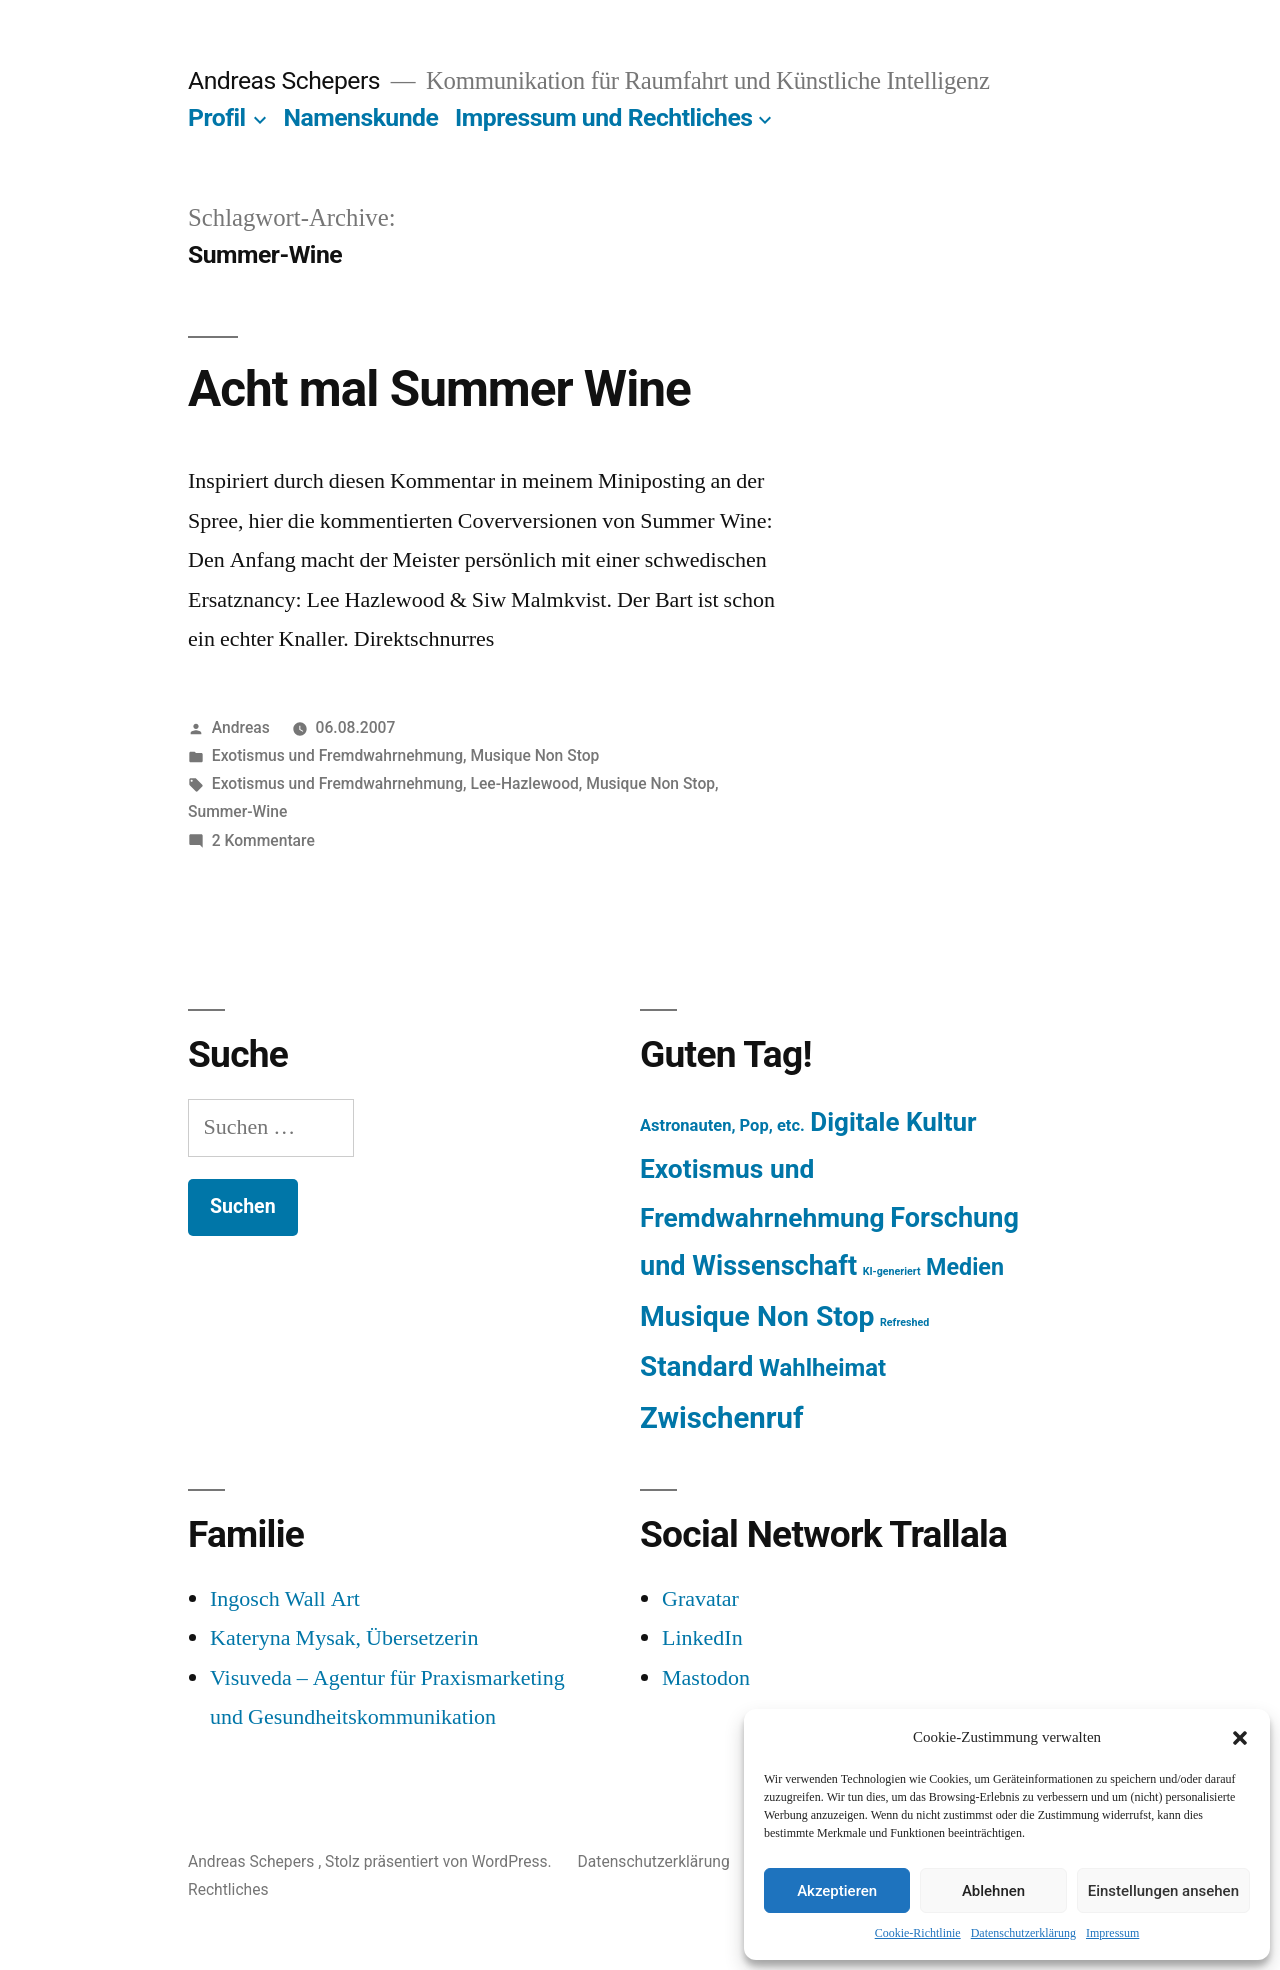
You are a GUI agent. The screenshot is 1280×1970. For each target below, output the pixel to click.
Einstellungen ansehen (1163, 1891)
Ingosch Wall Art (285, 1599)
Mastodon (706, 1678)
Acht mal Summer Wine (439, 389)
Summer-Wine (237, 811)
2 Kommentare (263, 840)
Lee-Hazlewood (524, 783)
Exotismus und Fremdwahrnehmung (337, 755)
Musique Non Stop (534, 755)
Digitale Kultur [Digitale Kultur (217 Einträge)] (893, 1122)
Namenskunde (361, 117)
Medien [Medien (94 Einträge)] (965, 1267)
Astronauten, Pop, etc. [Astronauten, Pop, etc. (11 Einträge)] (722, 1125)
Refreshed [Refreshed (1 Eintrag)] (904, 1322)
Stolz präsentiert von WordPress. (440, 1861)
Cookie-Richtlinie (918, 1933)
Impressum (1112, 1933)
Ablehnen (993, 1891)
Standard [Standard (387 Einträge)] (696, 1366)
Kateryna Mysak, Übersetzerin (344, 1638)
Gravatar (700, 1599)
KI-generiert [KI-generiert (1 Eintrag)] (892, 1271)
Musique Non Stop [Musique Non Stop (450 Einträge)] (757, 1316)
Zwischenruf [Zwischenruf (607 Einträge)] (721, 1418)
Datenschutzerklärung (1023, 1933)
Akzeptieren (837, 1891)
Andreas (241, 727)
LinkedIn (702, 1638)
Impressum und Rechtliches (603, 117)
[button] (1240, 1738)
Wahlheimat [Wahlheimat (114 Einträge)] (822, 1368)
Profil (217, 117)
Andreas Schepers (287, 80)
